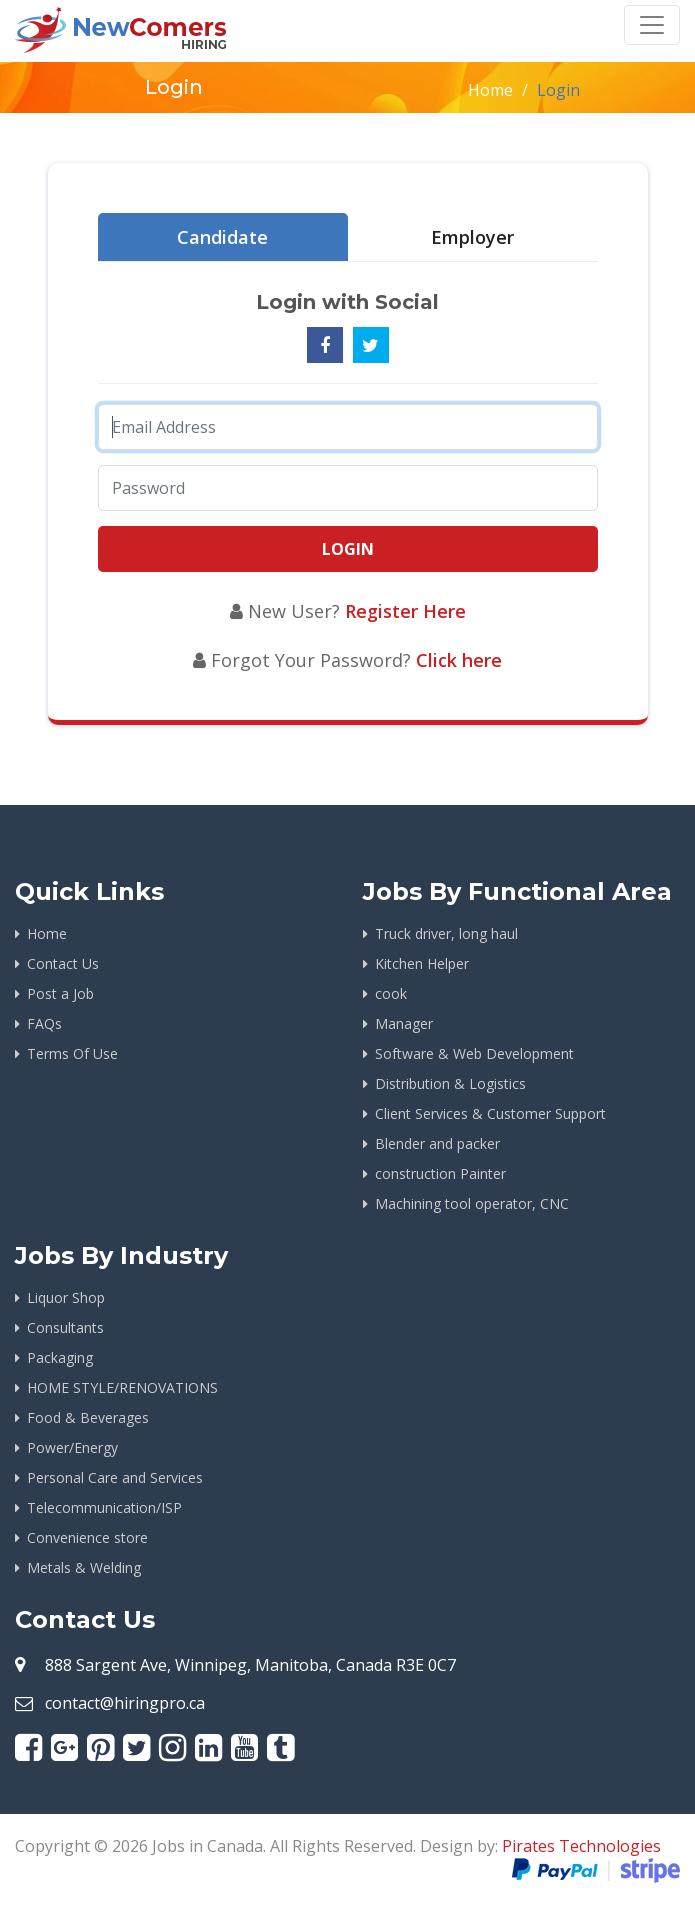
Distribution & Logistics (450, 1083)
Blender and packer (437, 1143)
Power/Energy (72, 1447)
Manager (404, 1023)
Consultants (65, 1327)
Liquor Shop (66, 1297)
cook (391, 993)
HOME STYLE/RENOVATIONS (122, 1387)
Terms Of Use (72, 1053)
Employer (472, 237)
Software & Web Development (474, 1053)
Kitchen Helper (422, 963)
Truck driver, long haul (446, 933)
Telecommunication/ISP (104, 1507)
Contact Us (63, 963)
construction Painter (440, 1173)
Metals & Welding (84, 1567)
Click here (459, 660)
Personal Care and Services (115, 1477)
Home (490, 90)
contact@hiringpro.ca (125, 1703)
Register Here (405, 611)
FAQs (44, 1023)
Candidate (222, 237)
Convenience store (87, 1537)
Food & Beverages (88, 1417)
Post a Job (60, 993)
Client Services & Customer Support (490, 1113)
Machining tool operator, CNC (472, 1203)
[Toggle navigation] (652, 25)
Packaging (60, 1357)
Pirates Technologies (581, 1846)
